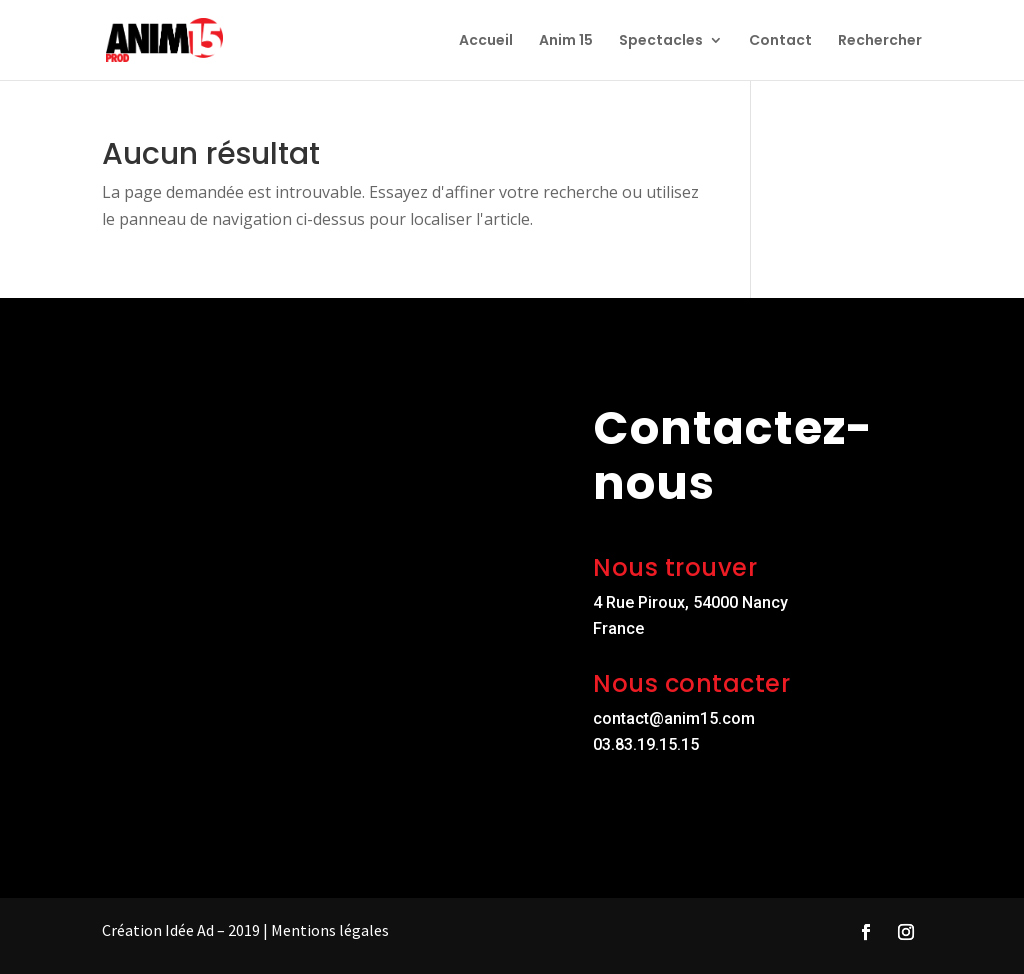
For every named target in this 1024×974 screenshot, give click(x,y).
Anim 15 (566, 41)
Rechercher (880, 41)
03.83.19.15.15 (646, 744)
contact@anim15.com (674, 718)
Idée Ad (189, 930)
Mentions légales (330, 930)
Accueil (486, 41)
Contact (780, 41)
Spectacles (661, 41)
